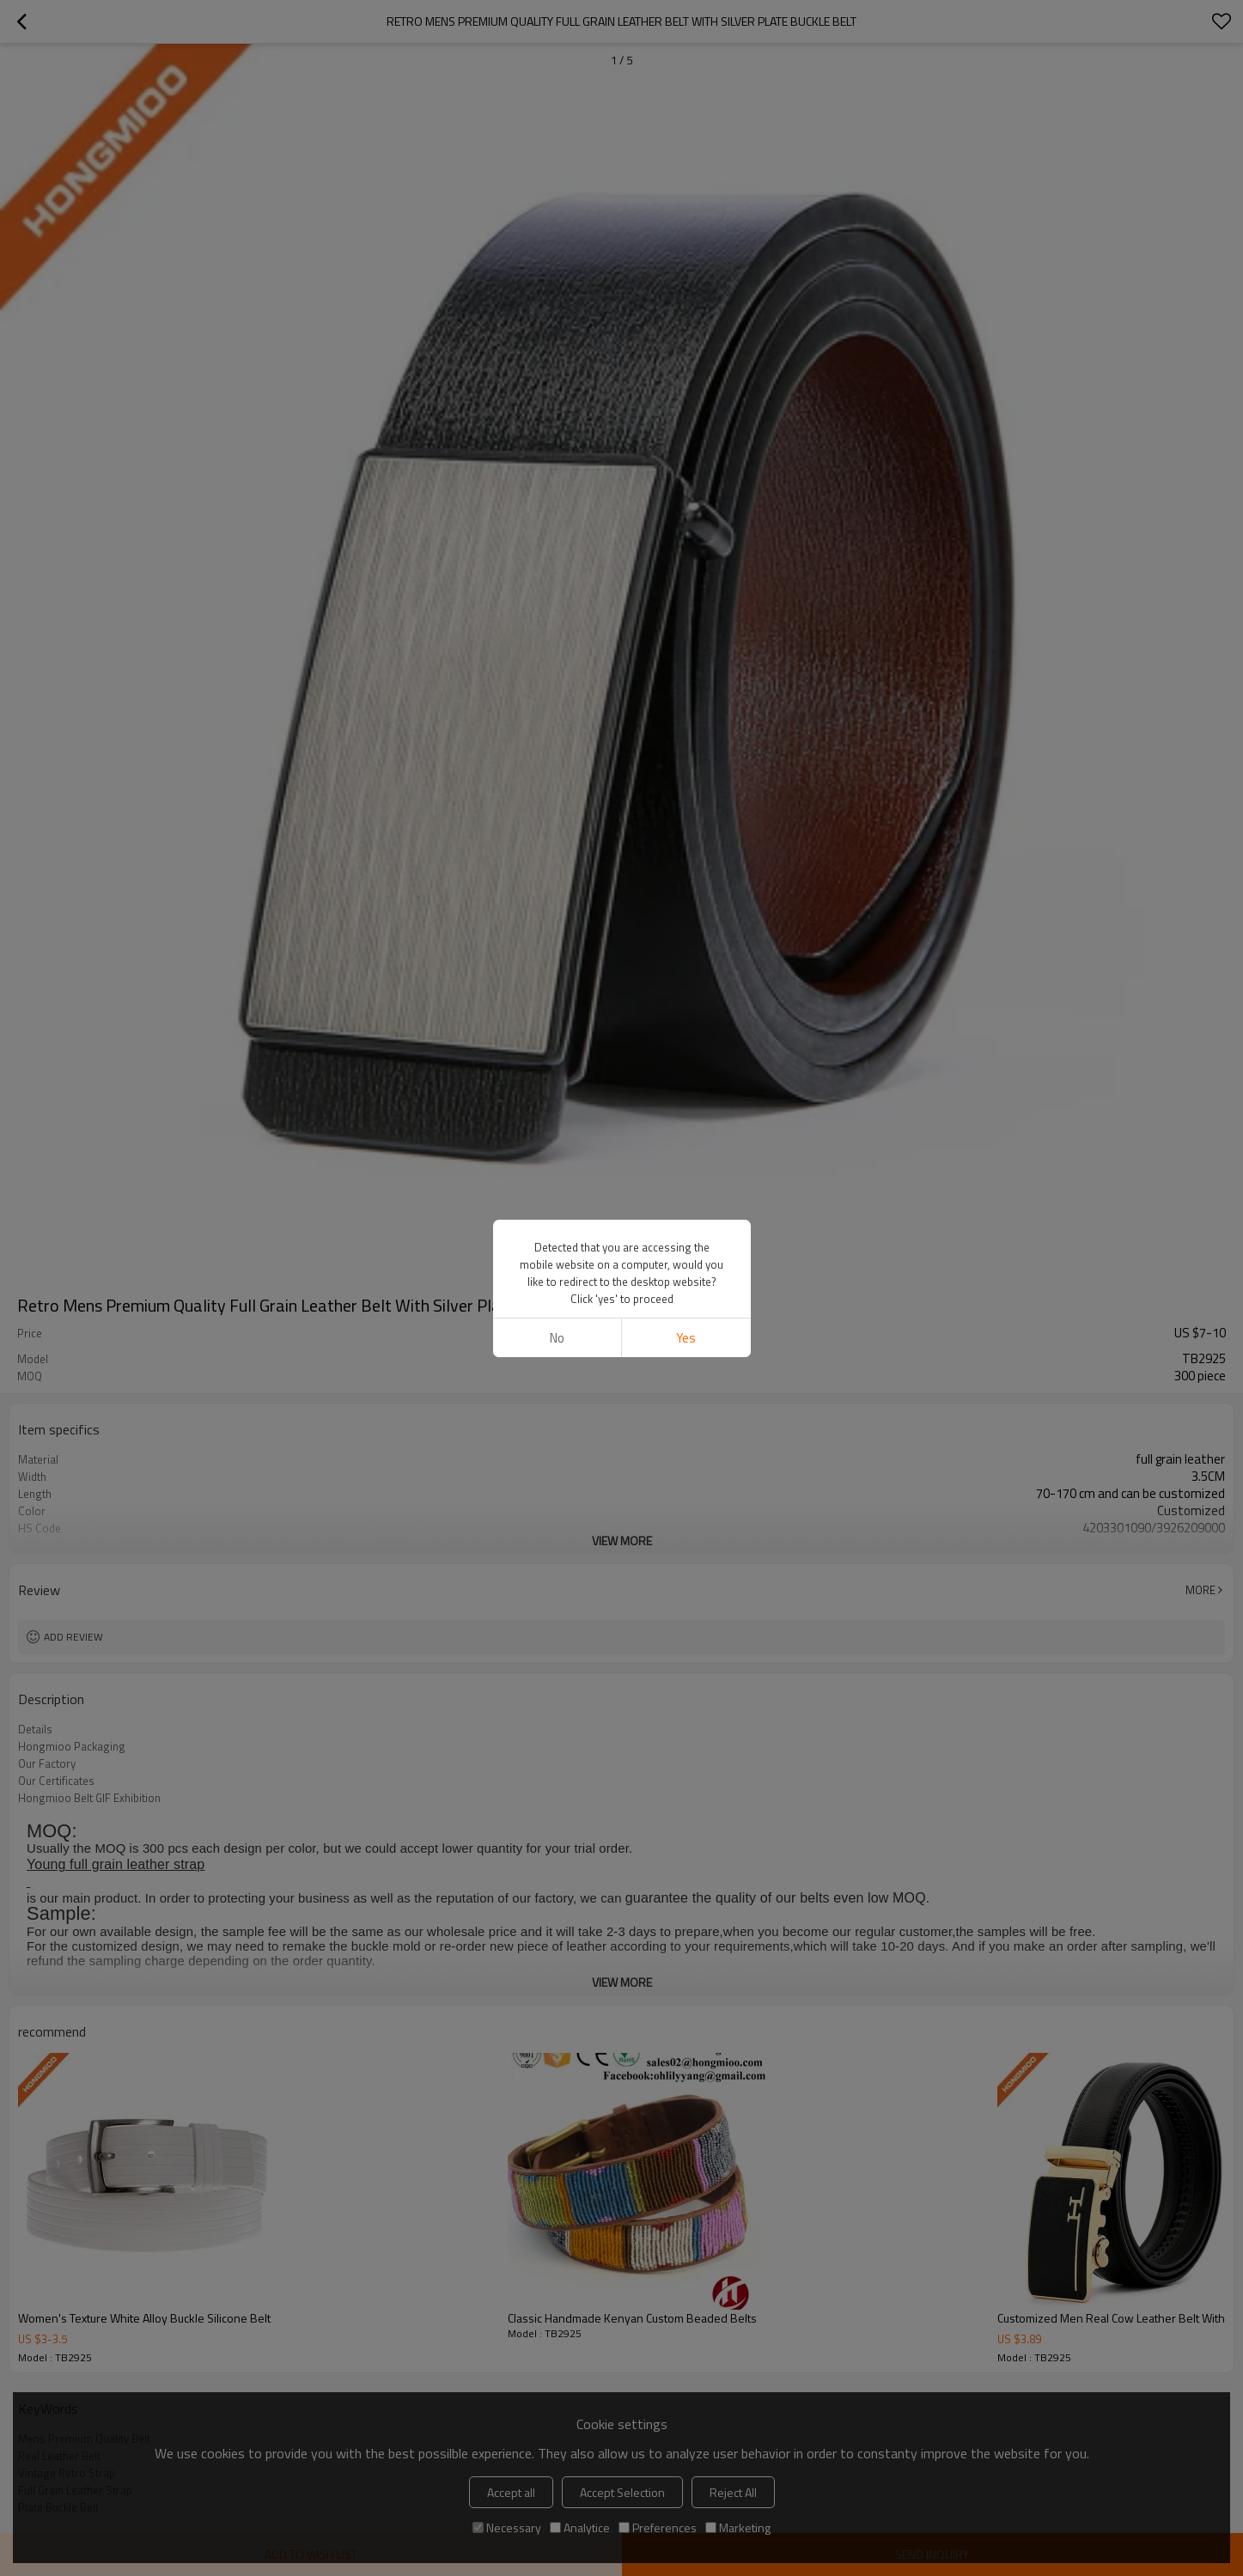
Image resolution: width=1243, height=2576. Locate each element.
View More (622, 1541)
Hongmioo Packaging (71, 1746)
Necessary (506, 2527)
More (1200, 1590)
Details (35, 1729)
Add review (73, 1637)
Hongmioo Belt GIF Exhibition (89, 1797)
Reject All (733, 2492)
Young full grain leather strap (115, 1864)
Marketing (738, 2527)
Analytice (580, 2527)
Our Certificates (56, 1780)
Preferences (657, 2527)
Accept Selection (622, 2492)
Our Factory (47, 1763)
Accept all (511, 2492)
